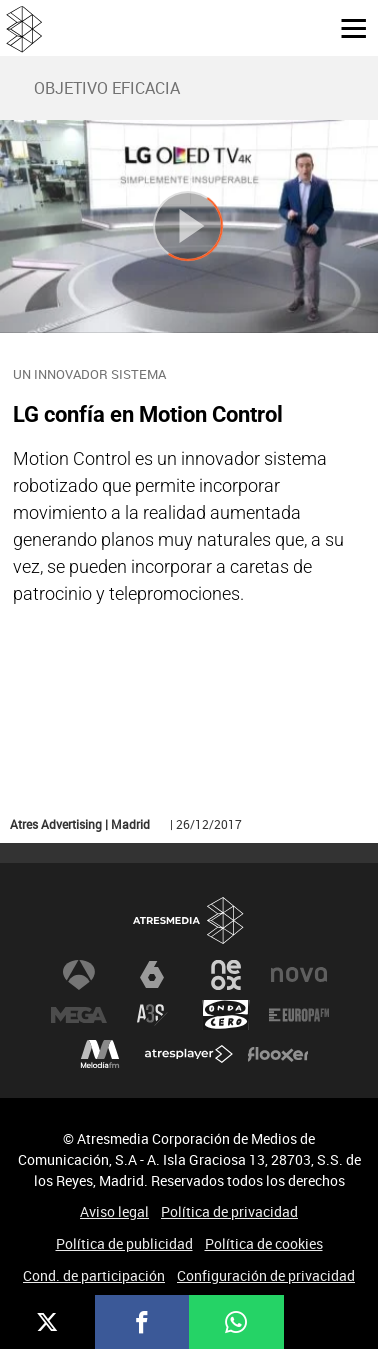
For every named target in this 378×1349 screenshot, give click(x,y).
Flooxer (278, 1055)
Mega (79, 1015)
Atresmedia (189, 920)
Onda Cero (226, 1015)
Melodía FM (100, 1055)
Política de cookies (264, 1243)
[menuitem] (106, 88)
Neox (226, 975)
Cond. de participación (94, 1275)
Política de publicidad (124, 1243)
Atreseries (152, 1015)
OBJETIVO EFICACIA (107, 88)
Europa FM (299, 1015)
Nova (299, 975)
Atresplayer (189, 1055)
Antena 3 (79, 975)
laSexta (152, 975)
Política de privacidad (229, 1211)
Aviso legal (114, 1211)
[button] (346, 27)
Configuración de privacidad (266, 1275)
